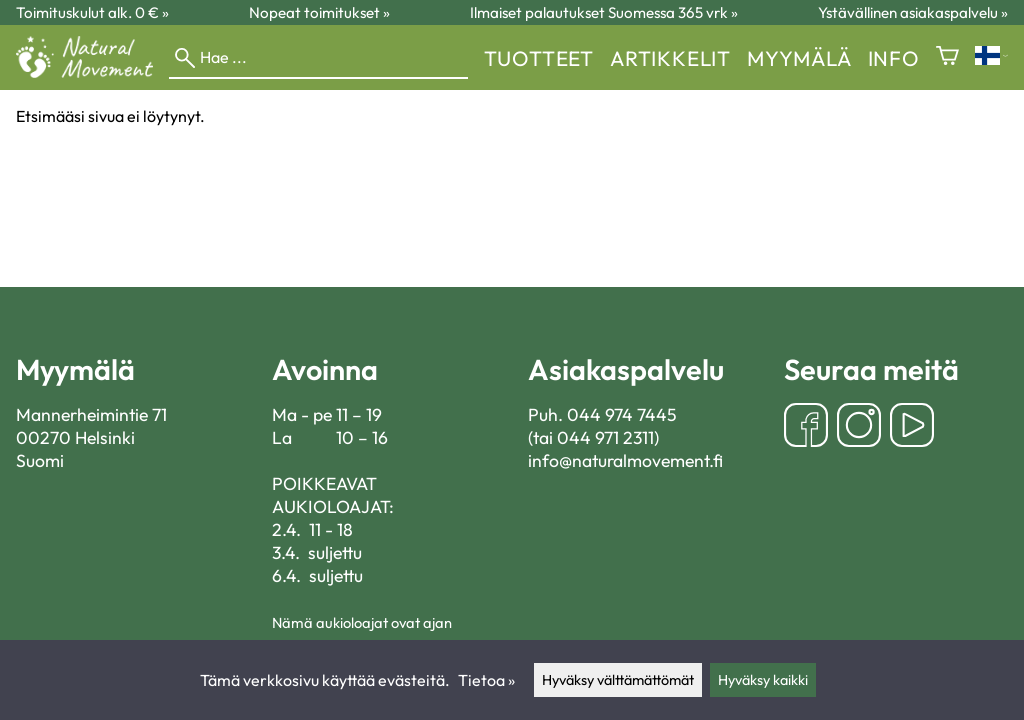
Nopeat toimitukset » (319, 12)
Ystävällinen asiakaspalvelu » (913, 12)
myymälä (799, 58)
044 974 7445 (622, 414)
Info (894, 58)
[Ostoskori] (947, 57)
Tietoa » (486, 680)
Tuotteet (539, 58)
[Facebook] (806, 427)
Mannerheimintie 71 (91, 414)
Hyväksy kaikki (763, 680)
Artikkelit (670, 58)
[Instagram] (859, 427)
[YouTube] (912, 427)
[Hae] (318, 58)
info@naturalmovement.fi (625, 460)
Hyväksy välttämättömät (618, 680)
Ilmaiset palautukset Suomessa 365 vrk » (604, 12)
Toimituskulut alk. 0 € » (92, 12)
